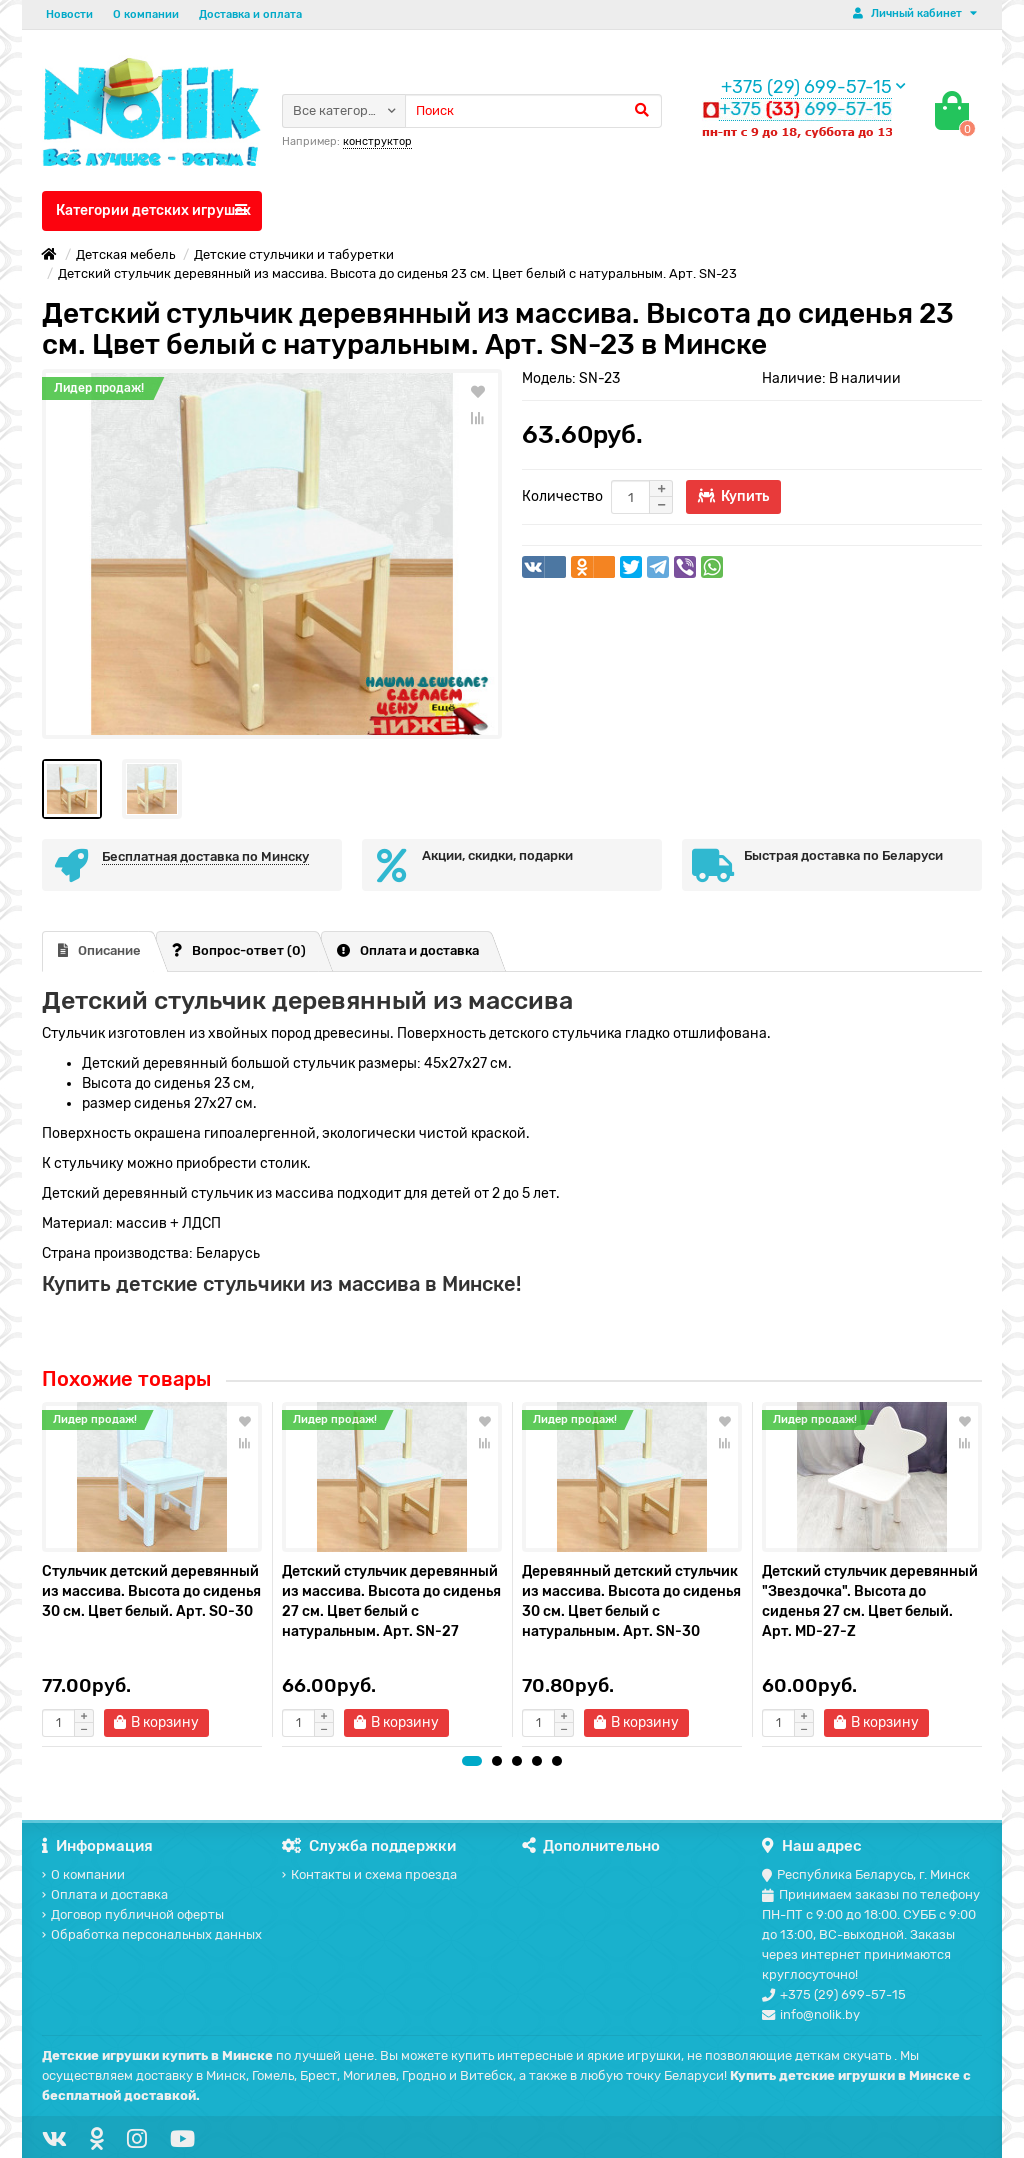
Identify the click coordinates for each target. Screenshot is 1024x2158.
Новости (69, 14)
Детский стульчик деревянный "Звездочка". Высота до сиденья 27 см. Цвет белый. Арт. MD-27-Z (870, 1601)
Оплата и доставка (408, 950)
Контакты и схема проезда (369, 1874)
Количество (562, 496)
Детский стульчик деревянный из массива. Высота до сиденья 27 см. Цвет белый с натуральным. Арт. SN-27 (391, 1601)
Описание (99, 950)
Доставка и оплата (250, 14)
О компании (146, 14)
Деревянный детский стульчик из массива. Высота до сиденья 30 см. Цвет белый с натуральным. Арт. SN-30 (631, 1601)
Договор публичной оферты (133, 1914)
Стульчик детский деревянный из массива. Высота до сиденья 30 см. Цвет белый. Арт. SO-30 (151, 1591)
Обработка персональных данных (152, 1934)
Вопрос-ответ (239, 950)
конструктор (377, 141)
